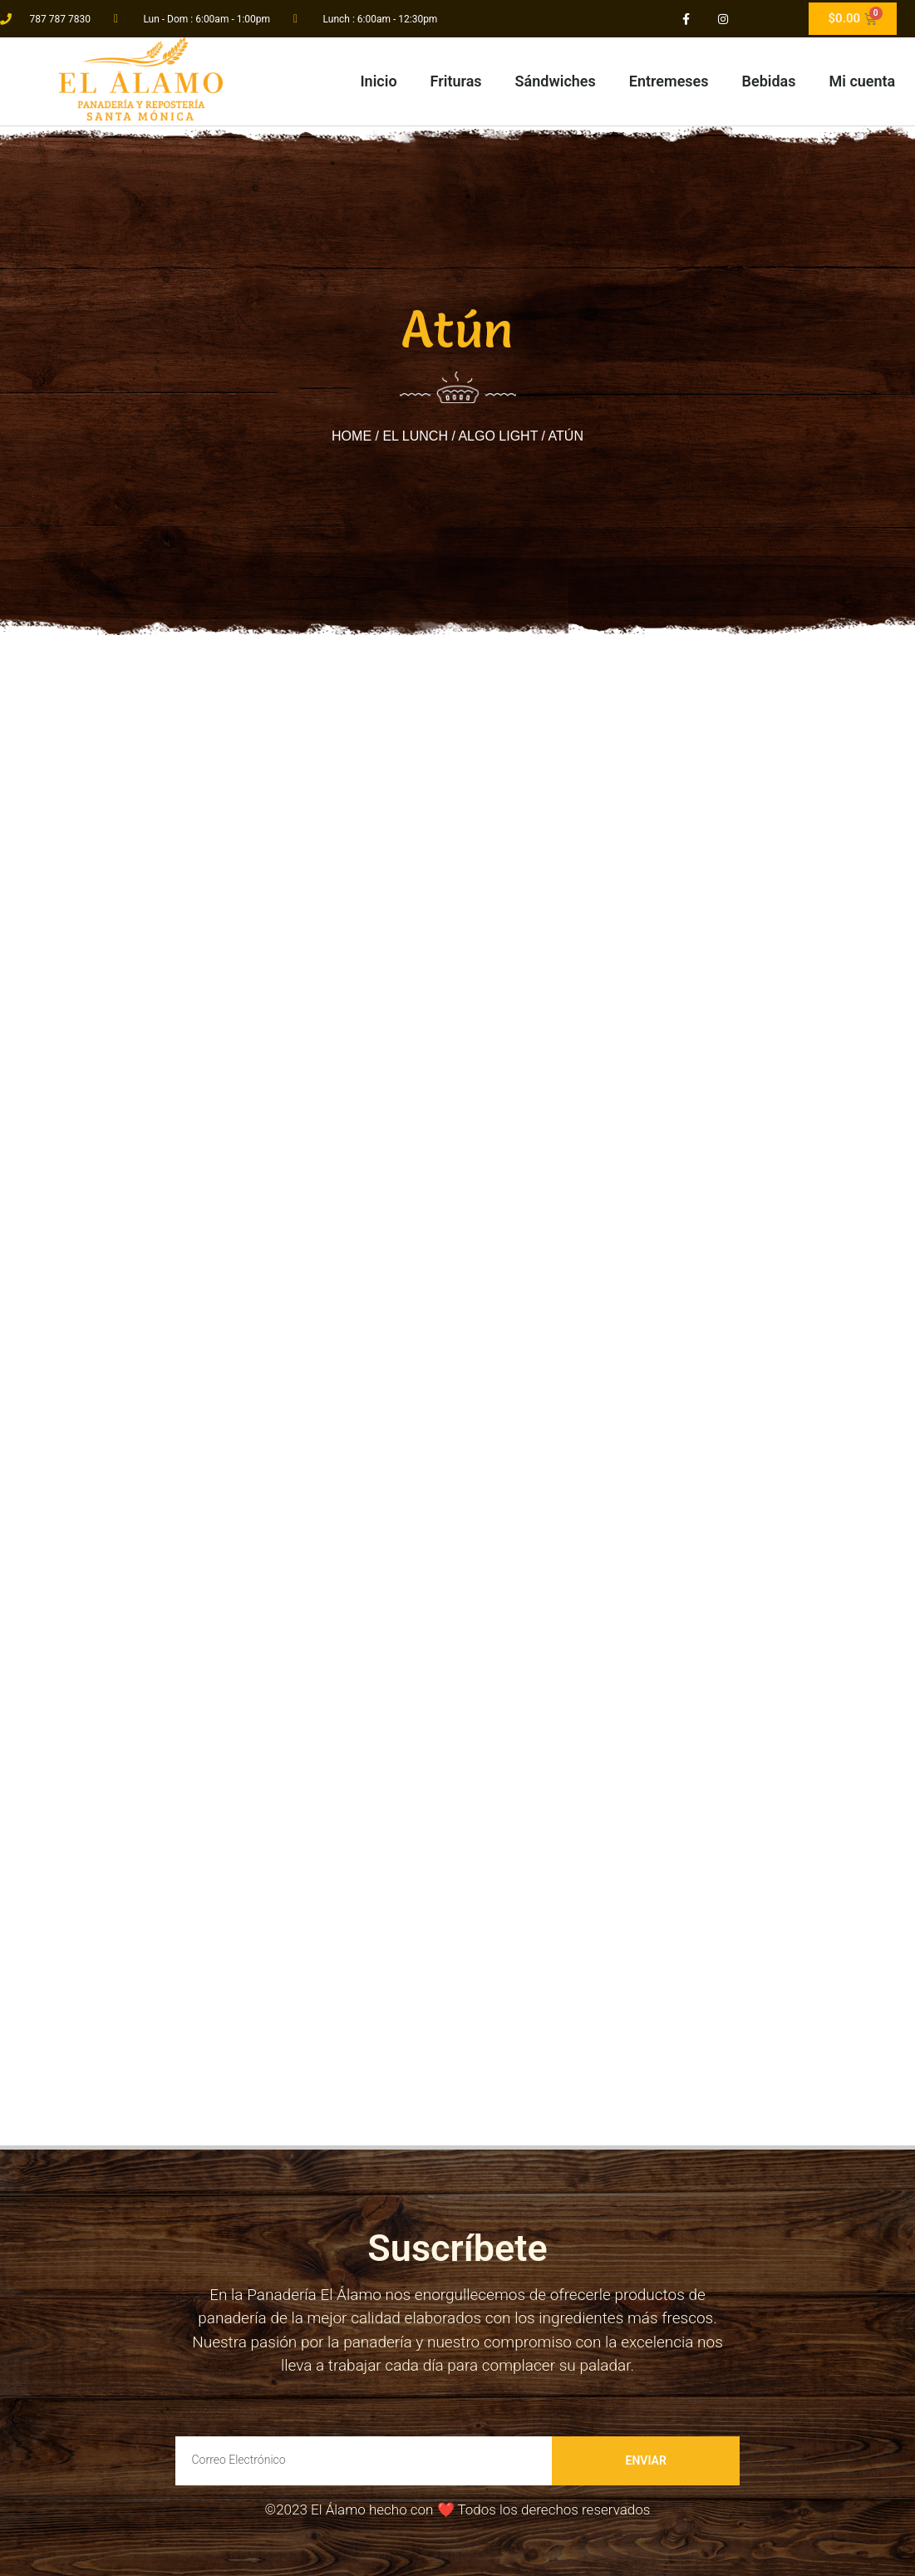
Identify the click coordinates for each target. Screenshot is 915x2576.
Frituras (456, 81)
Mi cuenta (862, 81)
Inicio (378, 81)
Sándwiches (555, 81)
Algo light (498, 436)
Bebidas (769, 81)
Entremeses (669, 81)
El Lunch (415, 436)
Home (351, 436)
